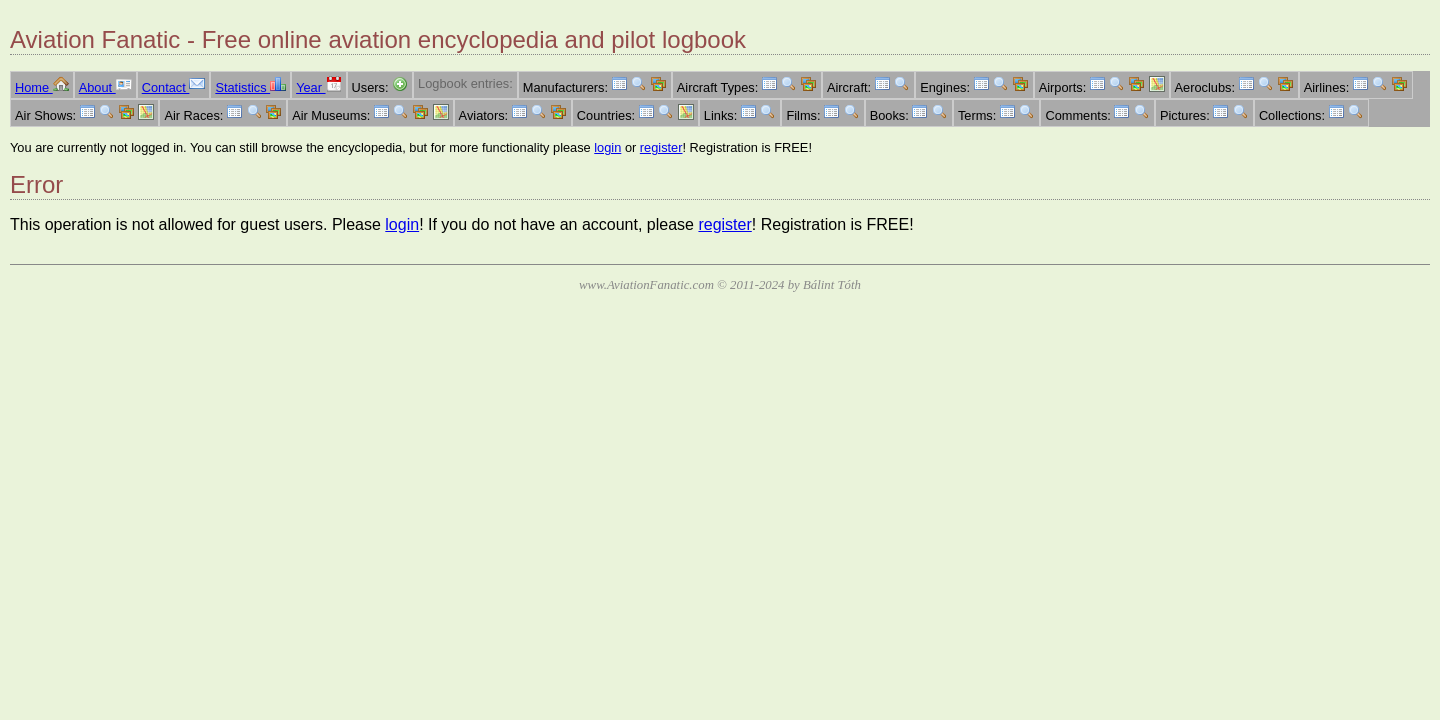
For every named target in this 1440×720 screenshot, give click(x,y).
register (661, 147)
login (607, 147)
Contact (174, 87)
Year (318, 87)
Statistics (250, 87)
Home (42, 87)
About (105, 87)
